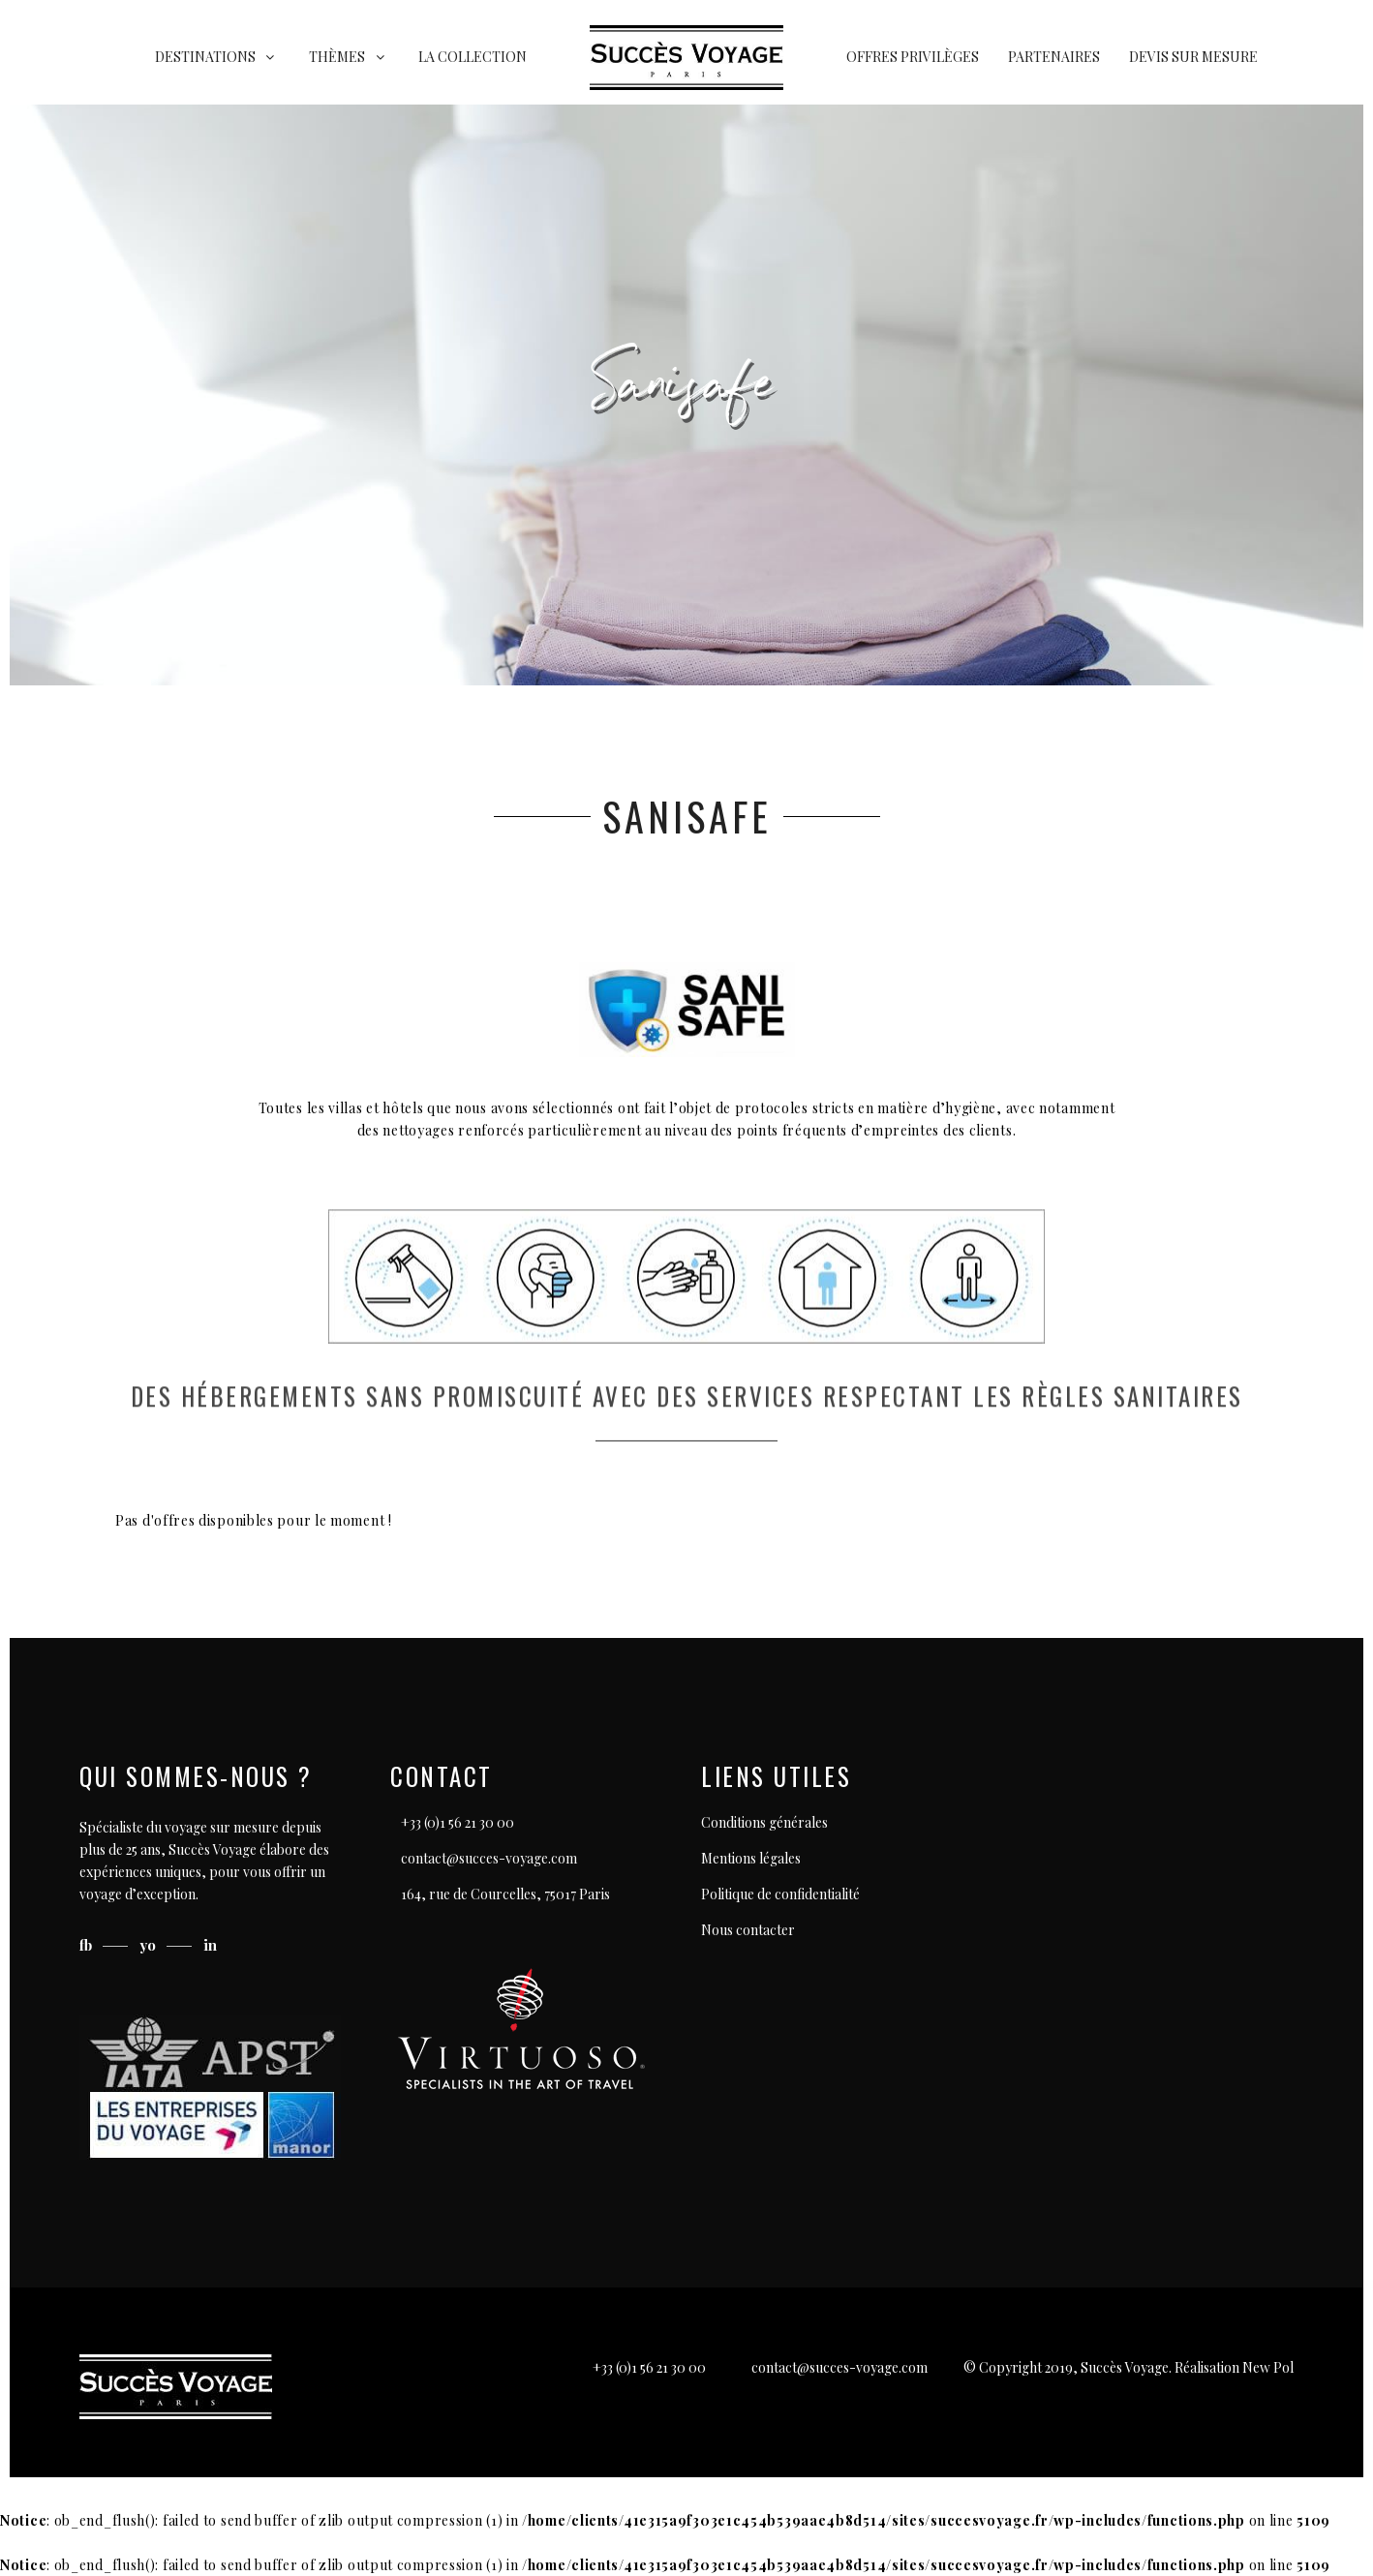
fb (87, 1945)
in (210, 1945)
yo (149, 1945)
